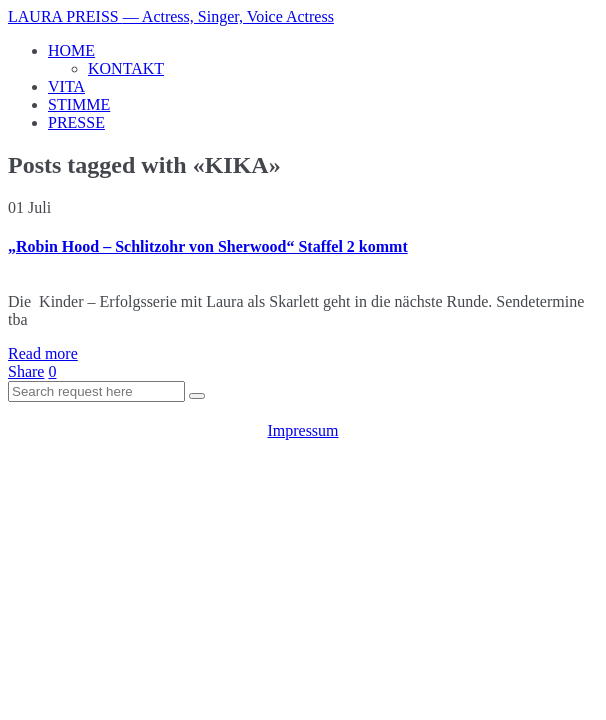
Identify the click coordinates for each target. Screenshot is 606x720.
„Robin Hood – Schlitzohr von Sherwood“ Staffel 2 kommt (208, 246)
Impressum (302, 430)
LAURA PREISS (171, 16)
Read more (43, 353)
